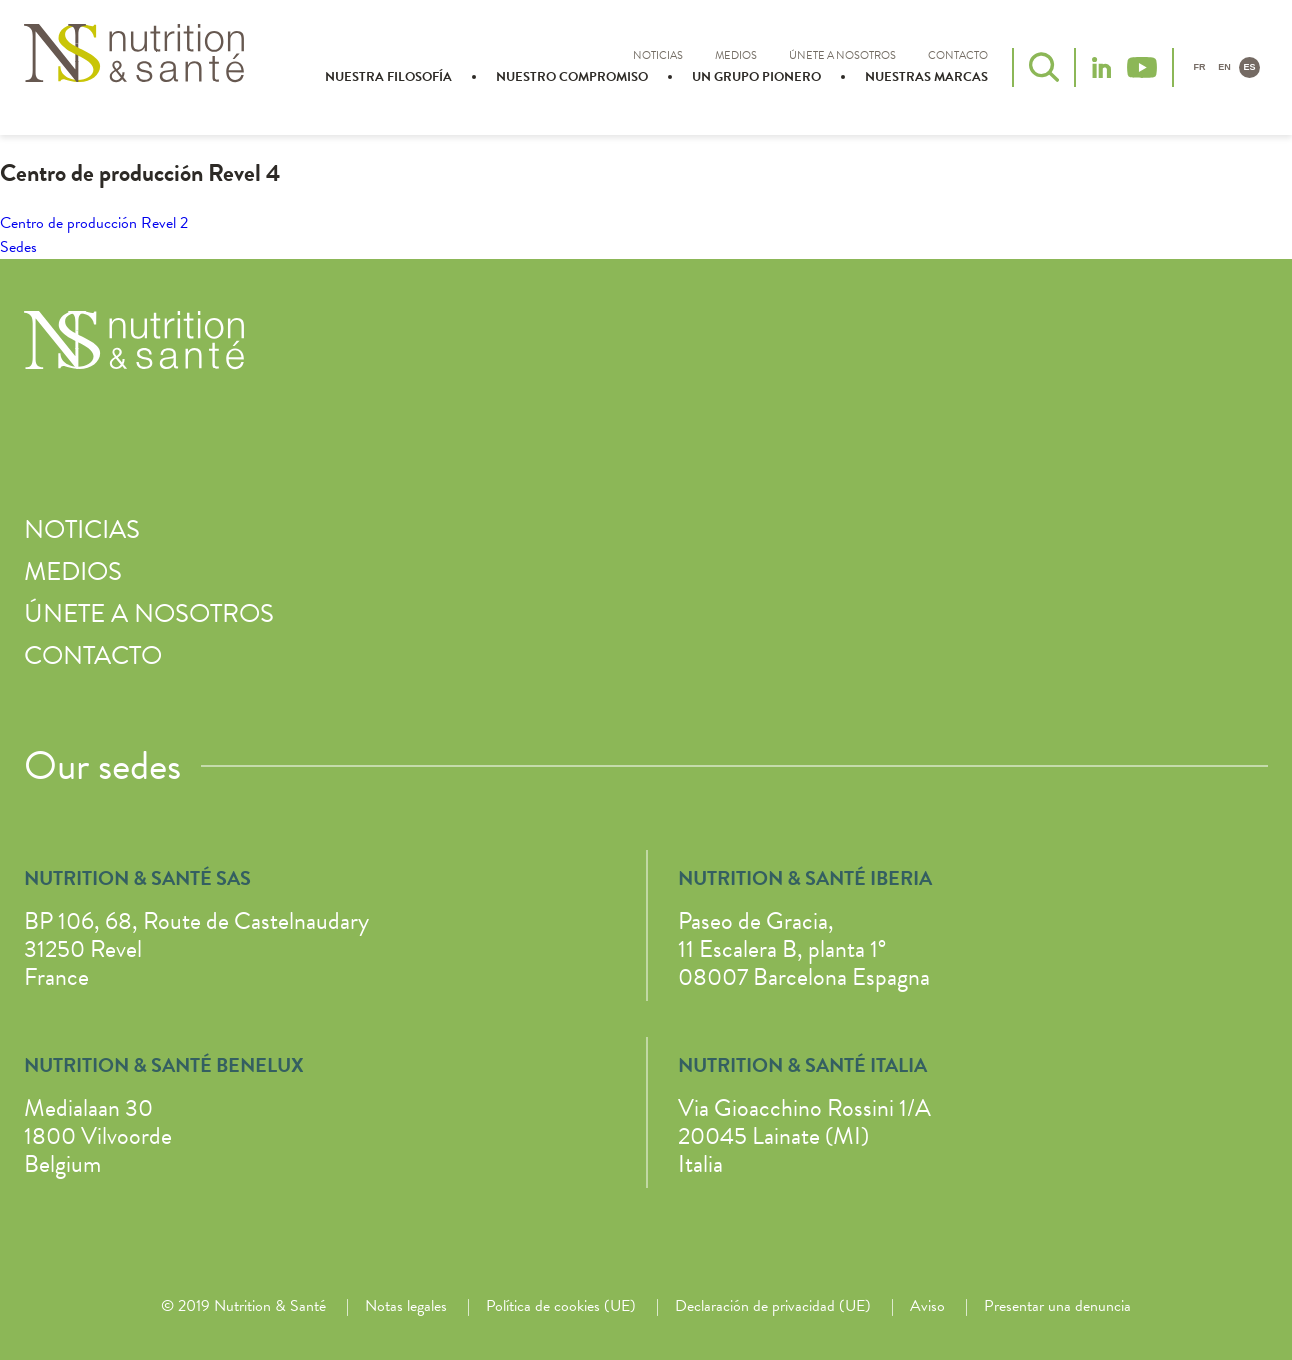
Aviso (927, 1306)
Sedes (18, 247)
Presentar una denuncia (1057, 1306)
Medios (736, 55)
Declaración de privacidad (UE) (773, 1306)
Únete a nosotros (842, 55)
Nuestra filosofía (388, 77)
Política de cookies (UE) (561, 1306)
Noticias (658, 55)
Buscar (1044, 67)
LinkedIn (1101, 67)
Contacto (958, 55)
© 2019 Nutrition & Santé (243, 1306)
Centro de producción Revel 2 (94, 223)
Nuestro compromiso (572, 77)
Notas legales (406, 1306)
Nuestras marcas (926, 77)
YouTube (1142, 67)
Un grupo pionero (756, 77)
